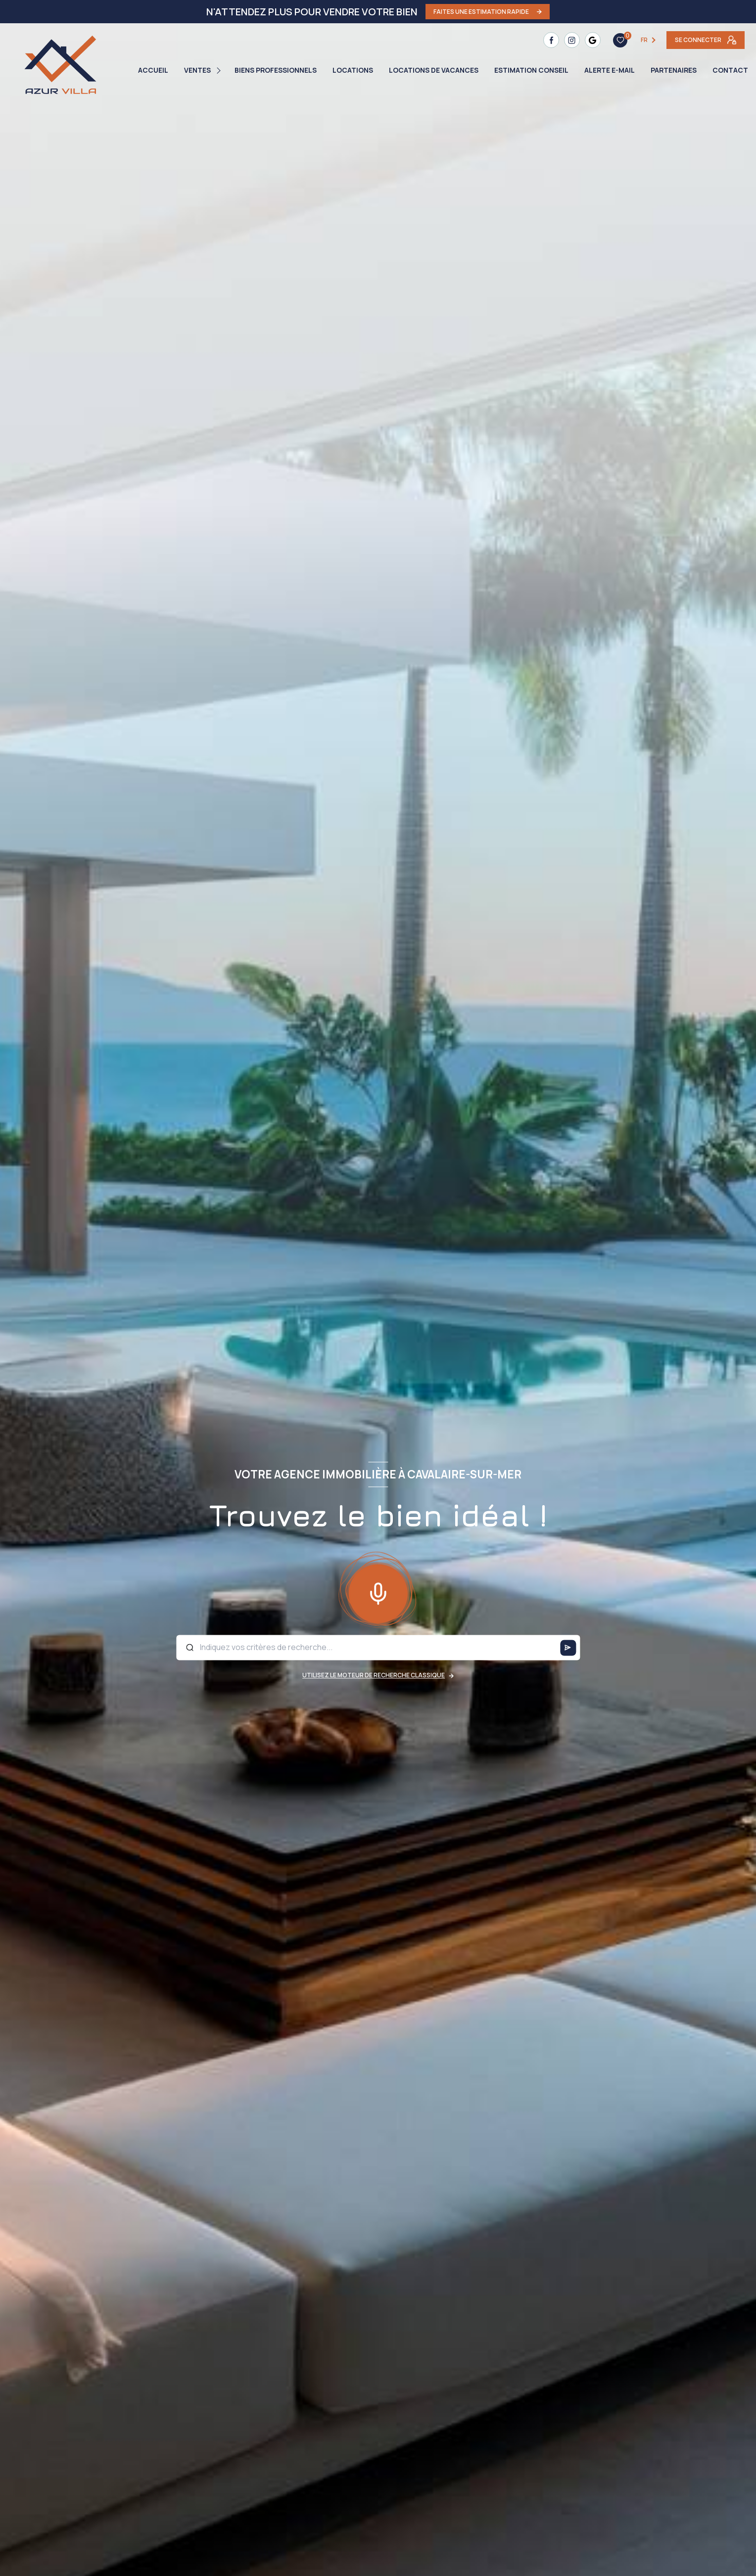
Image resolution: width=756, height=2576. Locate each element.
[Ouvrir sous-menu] (220, 70)
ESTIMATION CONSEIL (531, 70)
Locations (352, 70)
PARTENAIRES (674, 70)
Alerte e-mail (609, 70)
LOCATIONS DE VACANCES (433, 70)
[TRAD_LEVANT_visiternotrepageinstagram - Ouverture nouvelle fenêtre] (572, 40)
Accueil (153, 70)
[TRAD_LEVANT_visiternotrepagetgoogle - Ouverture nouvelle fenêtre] (593, 40)
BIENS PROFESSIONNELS (276, 70)
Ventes (197, 70)
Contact (730, 70)
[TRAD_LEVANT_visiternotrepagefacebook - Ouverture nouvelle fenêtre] (551, 40)
